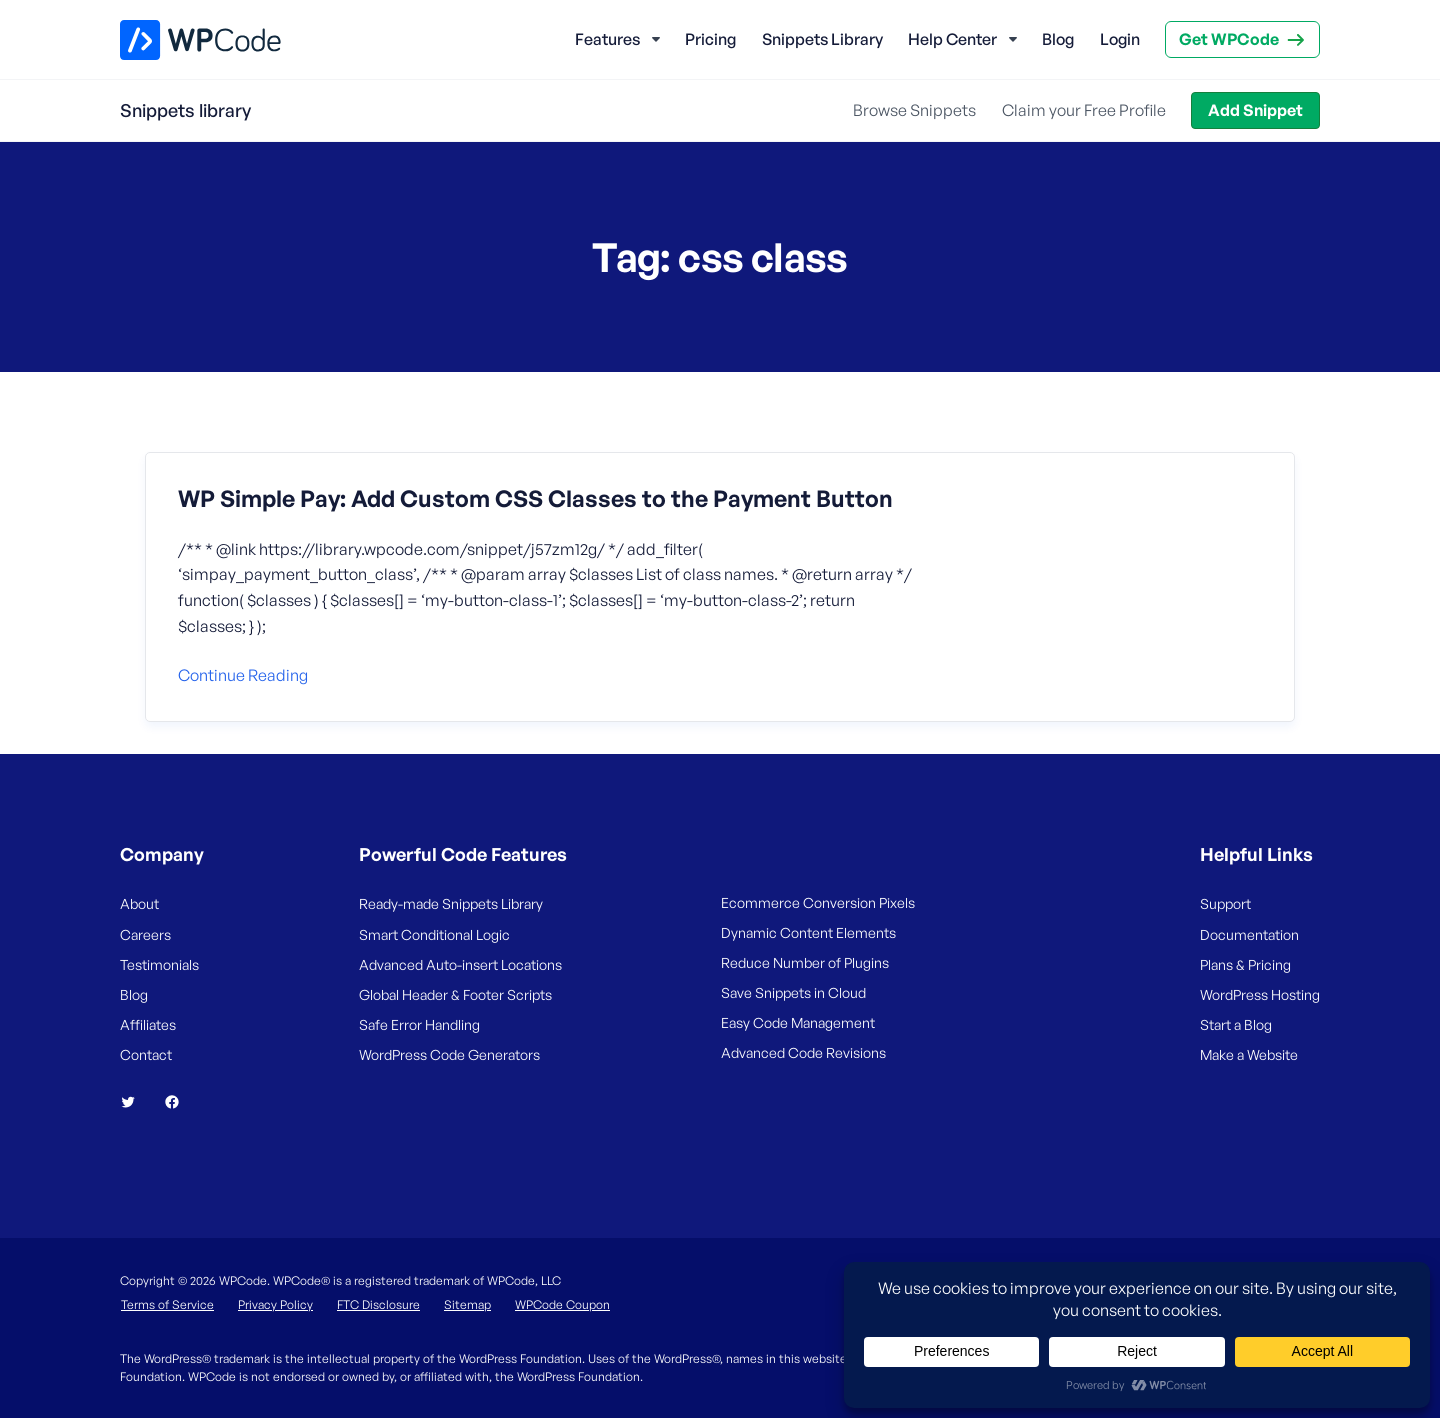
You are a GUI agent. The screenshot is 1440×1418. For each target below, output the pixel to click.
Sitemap (467, 1304)
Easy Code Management (798, 1022)
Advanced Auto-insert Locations (460, 964)
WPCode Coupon (562, 1304)
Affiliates (148, 1024)
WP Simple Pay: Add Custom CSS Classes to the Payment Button (535, 499)
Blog (1058, 39)
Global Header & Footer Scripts (455, 994)
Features (607, 39)
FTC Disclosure (378, 1304)
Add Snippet (1255, 110)
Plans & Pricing (1245, 964)
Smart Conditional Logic (434, 934)
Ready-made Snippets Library (451, 903)
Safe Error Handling (419, 1024)
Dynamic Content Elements (808, 932)
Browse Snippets (914, 110)
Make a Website (1249, 1054)
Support (1225, 903)
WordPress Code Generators (449, 1054)
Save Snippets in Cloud (793, 992)
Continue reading (243, 675)
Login (1120, 39)
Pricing (710, 39)
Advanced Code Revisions (803, 1052)
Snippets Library (822, 39)
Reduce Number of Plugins (805, 962)
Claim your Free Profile (1084, 110)
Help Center (952, 39)
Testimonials (159, 964)
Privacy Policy (275, 1304)
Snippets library (185, 110)
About (139, 903)
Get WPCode (1229, 39)
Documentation (1249, 934)
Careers (145, 934)
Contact (146, 1054)
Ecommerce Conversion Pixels (818, 902)
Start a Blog (1236, 1024)
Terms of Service (167, 1304)
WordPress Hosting (1260, 994)
